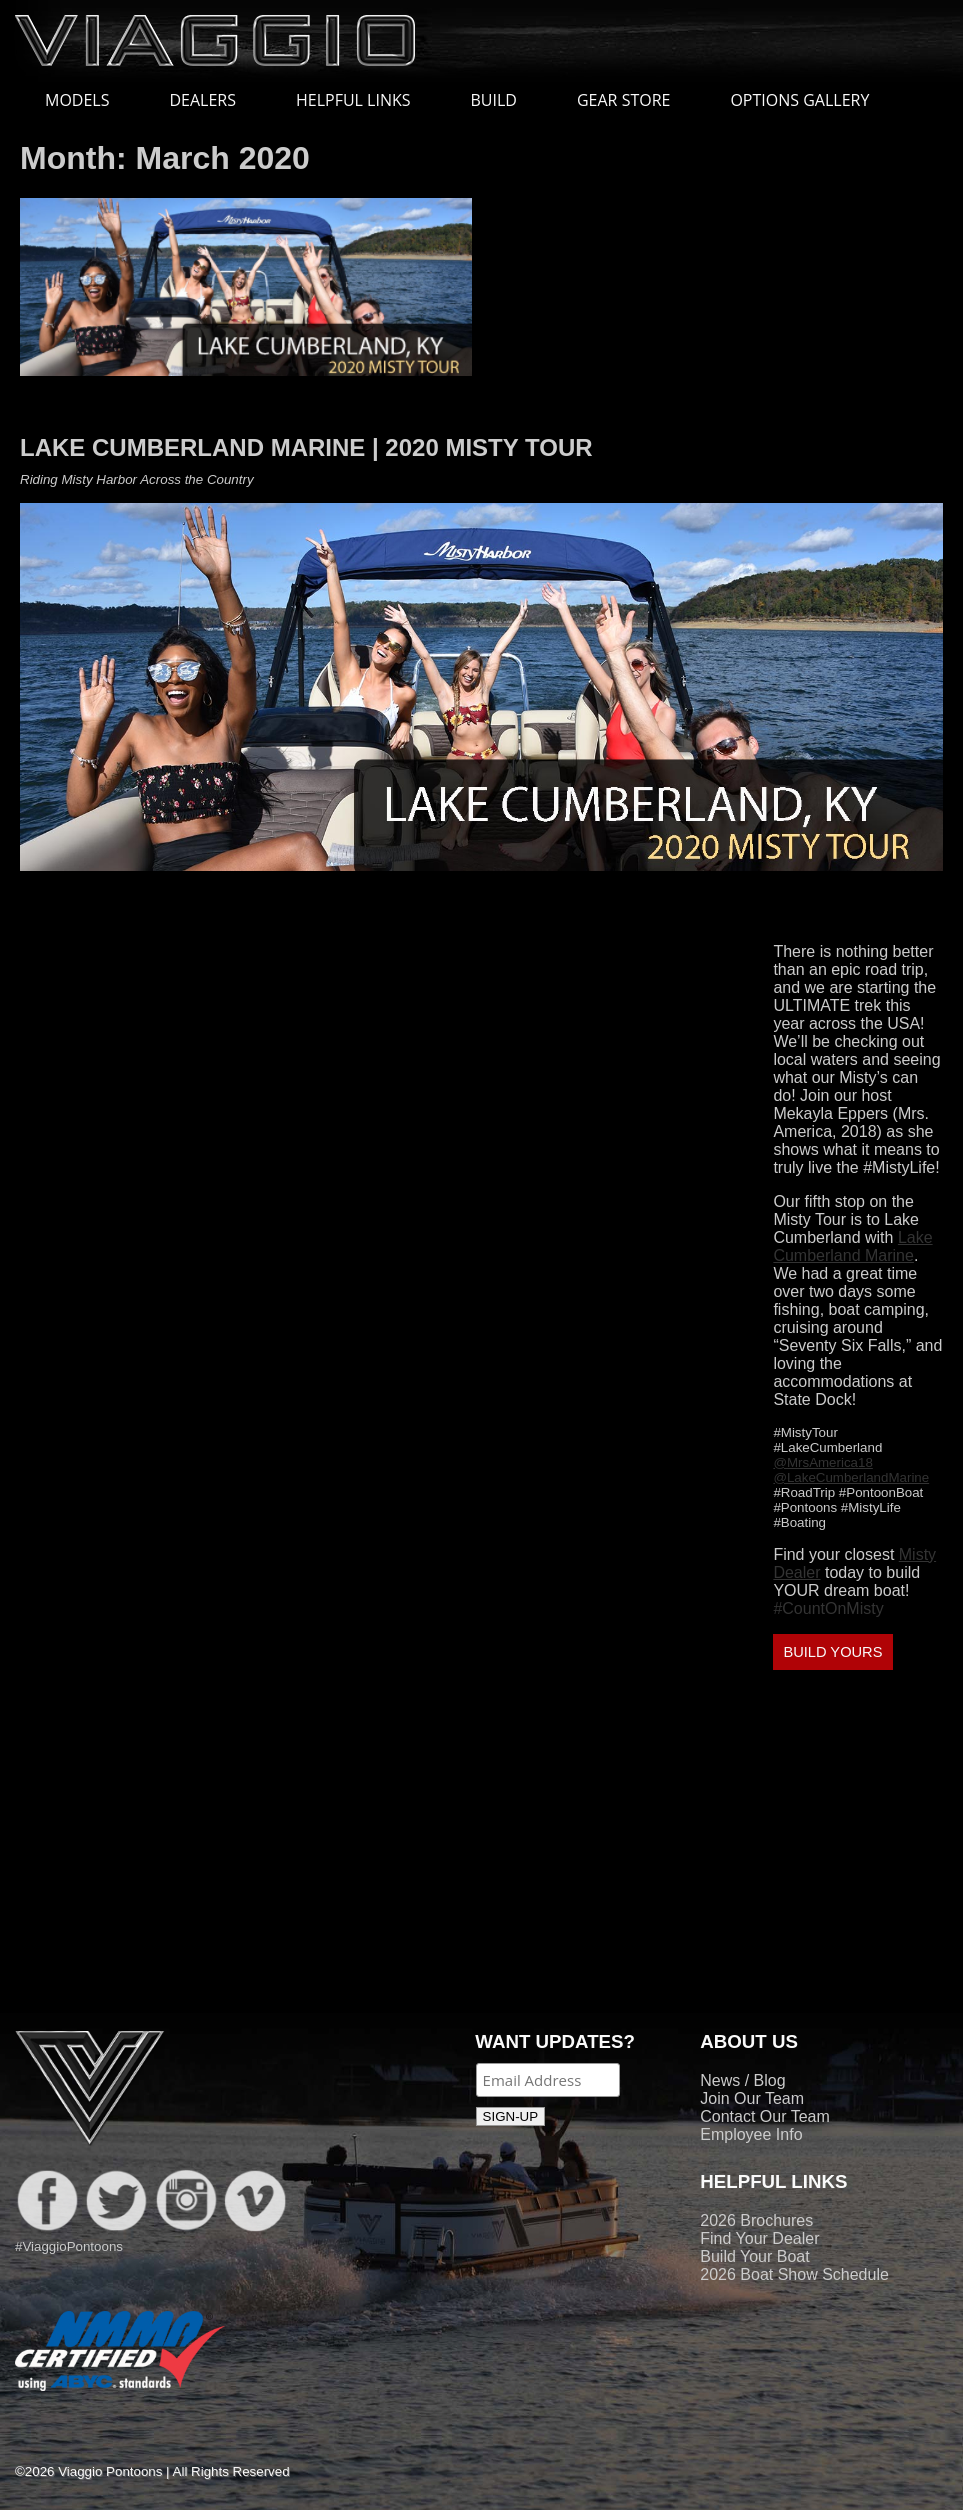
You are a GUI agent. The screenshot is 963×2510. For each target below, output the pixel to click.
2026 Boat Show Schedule (794, 2274)
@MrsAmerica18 (822, 1462)
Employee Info (751, 2134)
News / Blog (742, 2080)
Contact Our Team (765, 2116)
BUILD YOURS (832, 1652)
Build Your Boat (754, 2256)
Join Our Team (752, 2098)
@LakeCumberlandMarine (851, 1477)
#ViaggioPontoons (69, 2246)
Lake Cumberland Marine (852, 1246)
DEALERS (202, 100)
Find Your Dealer (759, 2238)
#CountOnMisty (828, 1608)
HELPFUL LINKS (363, 100)
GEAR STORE (623, 100)
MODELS (87, 100)
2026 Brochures (756, 2220)
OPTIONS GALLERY (799, 100)
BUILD (494, 100)
